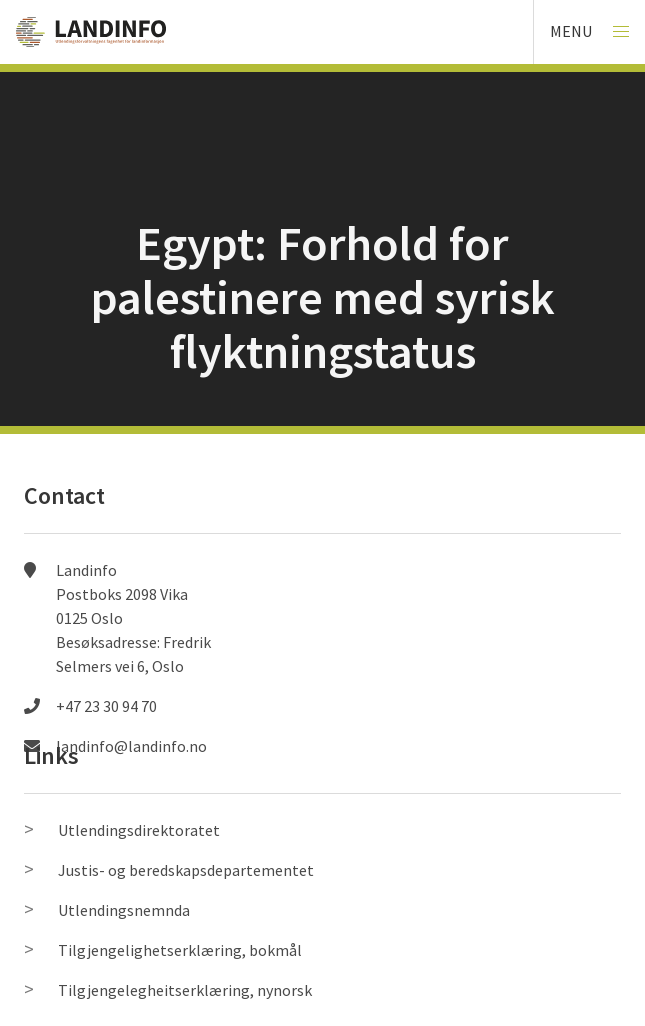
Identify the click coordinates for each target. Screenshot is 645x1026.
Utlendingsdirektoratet (139, 830)
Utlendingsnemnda (124, 910)
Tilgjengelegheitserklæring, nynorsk (185, 990)
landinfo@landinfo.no (131, 746)
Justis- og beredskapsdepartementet (186, 870)
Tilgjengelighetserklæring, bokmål (180, 950)
